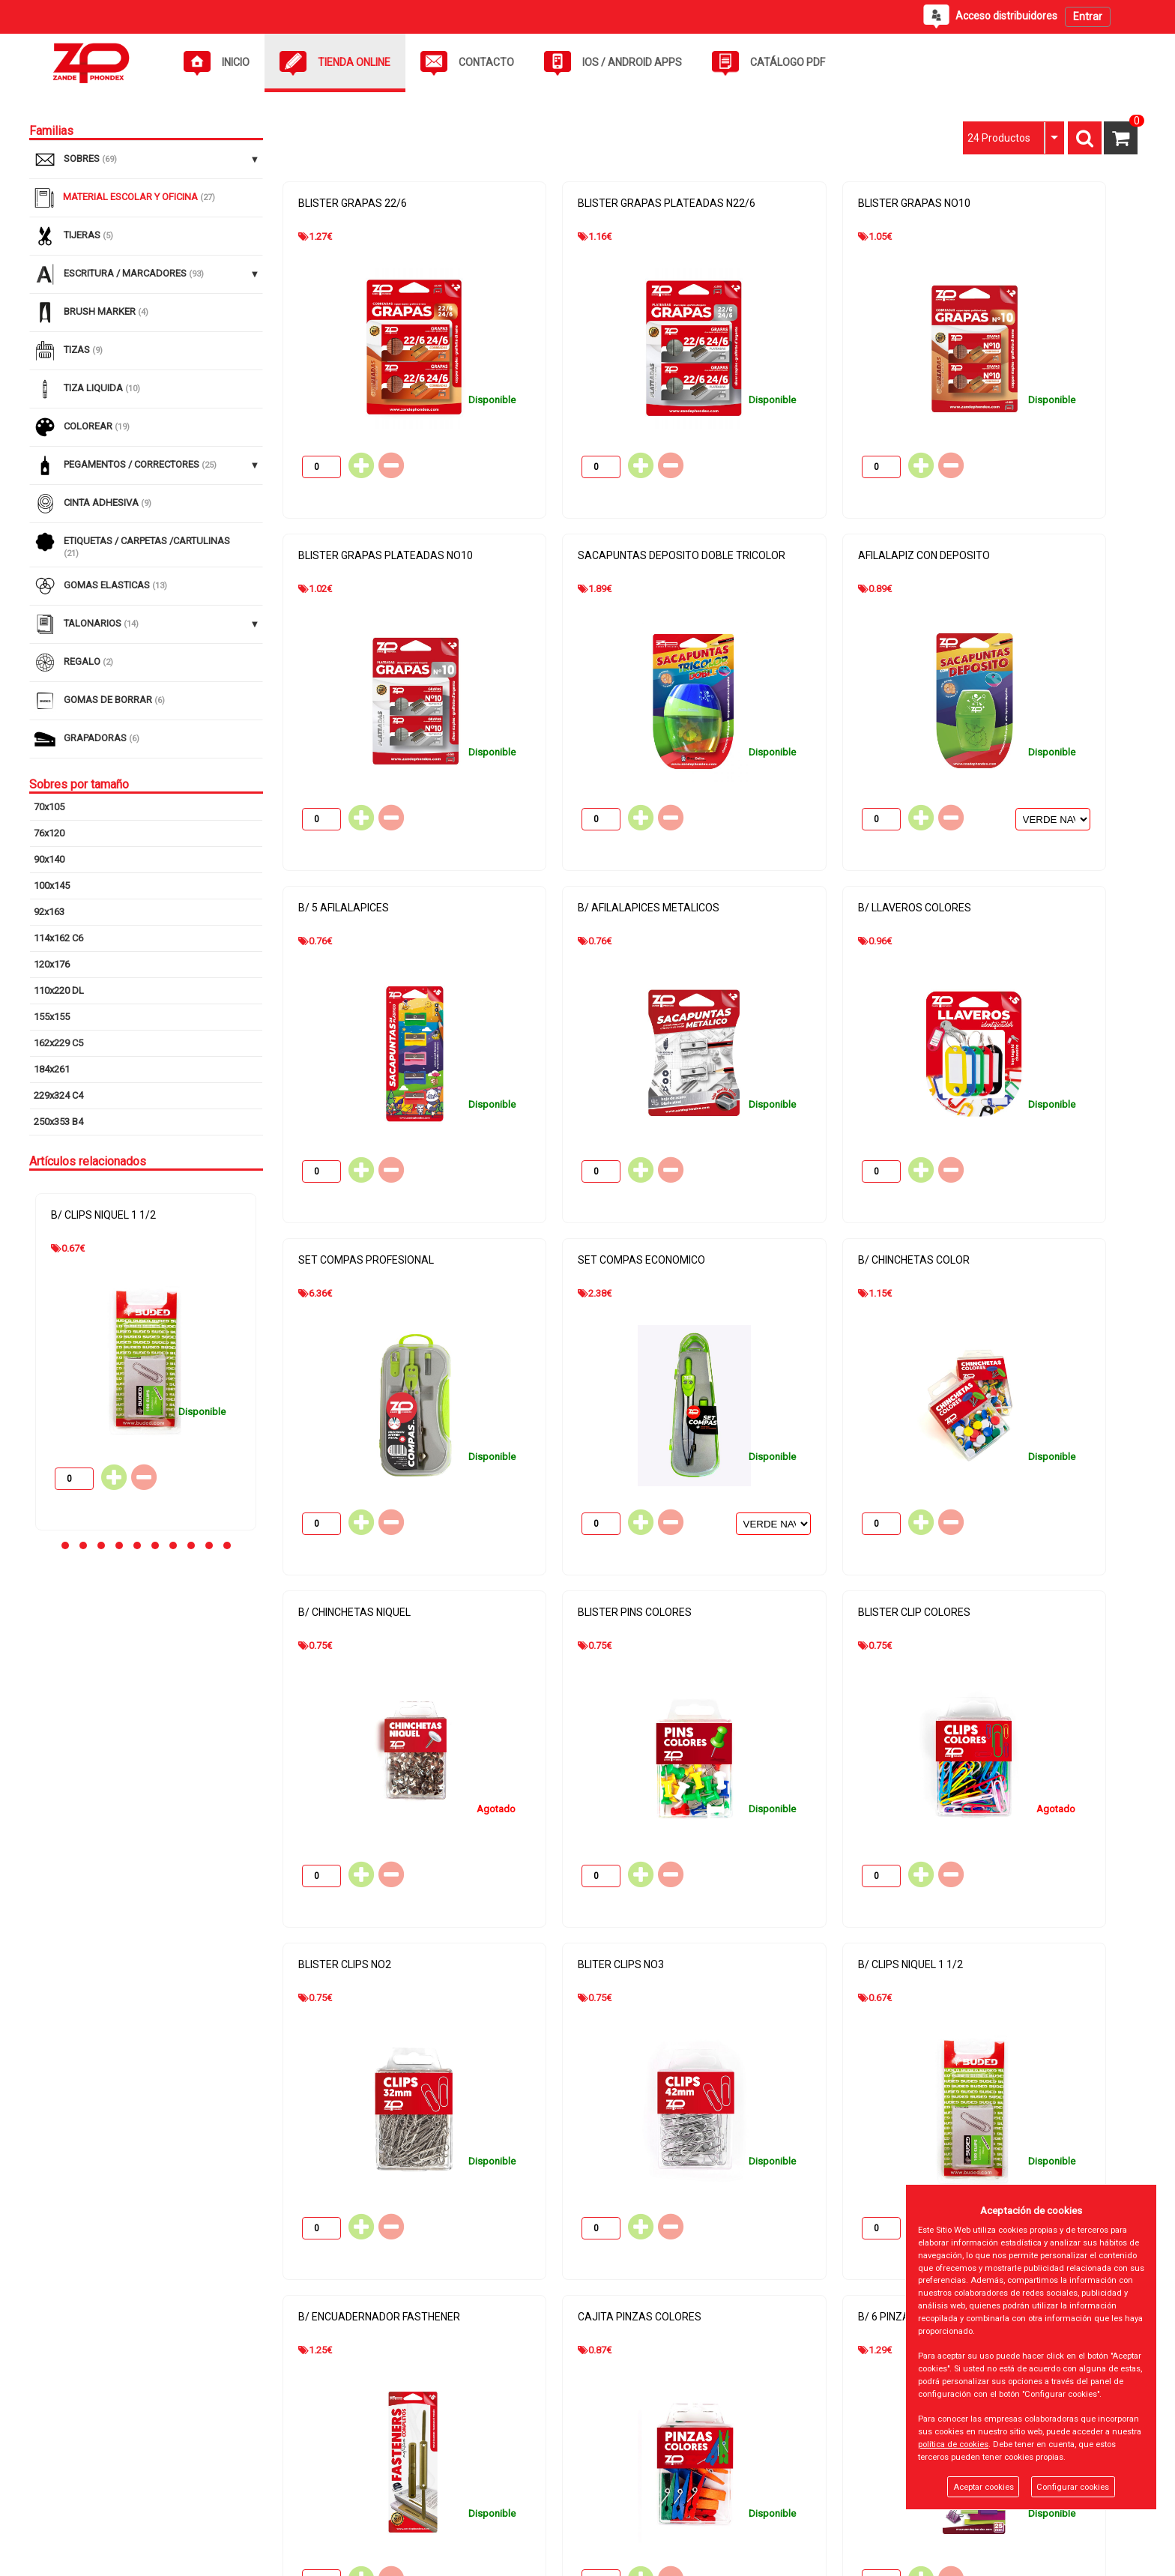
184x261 (52, 1069)
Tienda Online (58, 2452)
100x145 (52, 885)
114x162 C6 (58, 938)
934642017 (822, 2464)
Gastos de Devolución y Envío (465, 2505)
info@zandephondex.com (855, 2487)
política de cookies (953, 2444)
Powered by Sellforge (1091, 2559)
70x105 (49, 806)
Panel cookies (236, 2559)
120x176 (52, 964)
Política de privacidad (447, 2479)
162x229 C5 (58, 1043)
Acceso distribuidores (77, 2505)
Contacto (49, 2479)
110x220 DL (59, 990)
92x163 (49, 911)
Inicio (40, 2426)
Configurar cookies (1072, 2487)
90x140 (49, 859)
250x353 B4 (58, 1121)
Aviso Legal (426, 2426)
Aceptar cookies (983, 2487)
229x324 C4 (58, 1095)
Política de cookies (442, 2452)
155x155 (52, 1016)
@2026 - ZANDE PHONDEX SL (101, 2559)
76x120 (49, 833)
